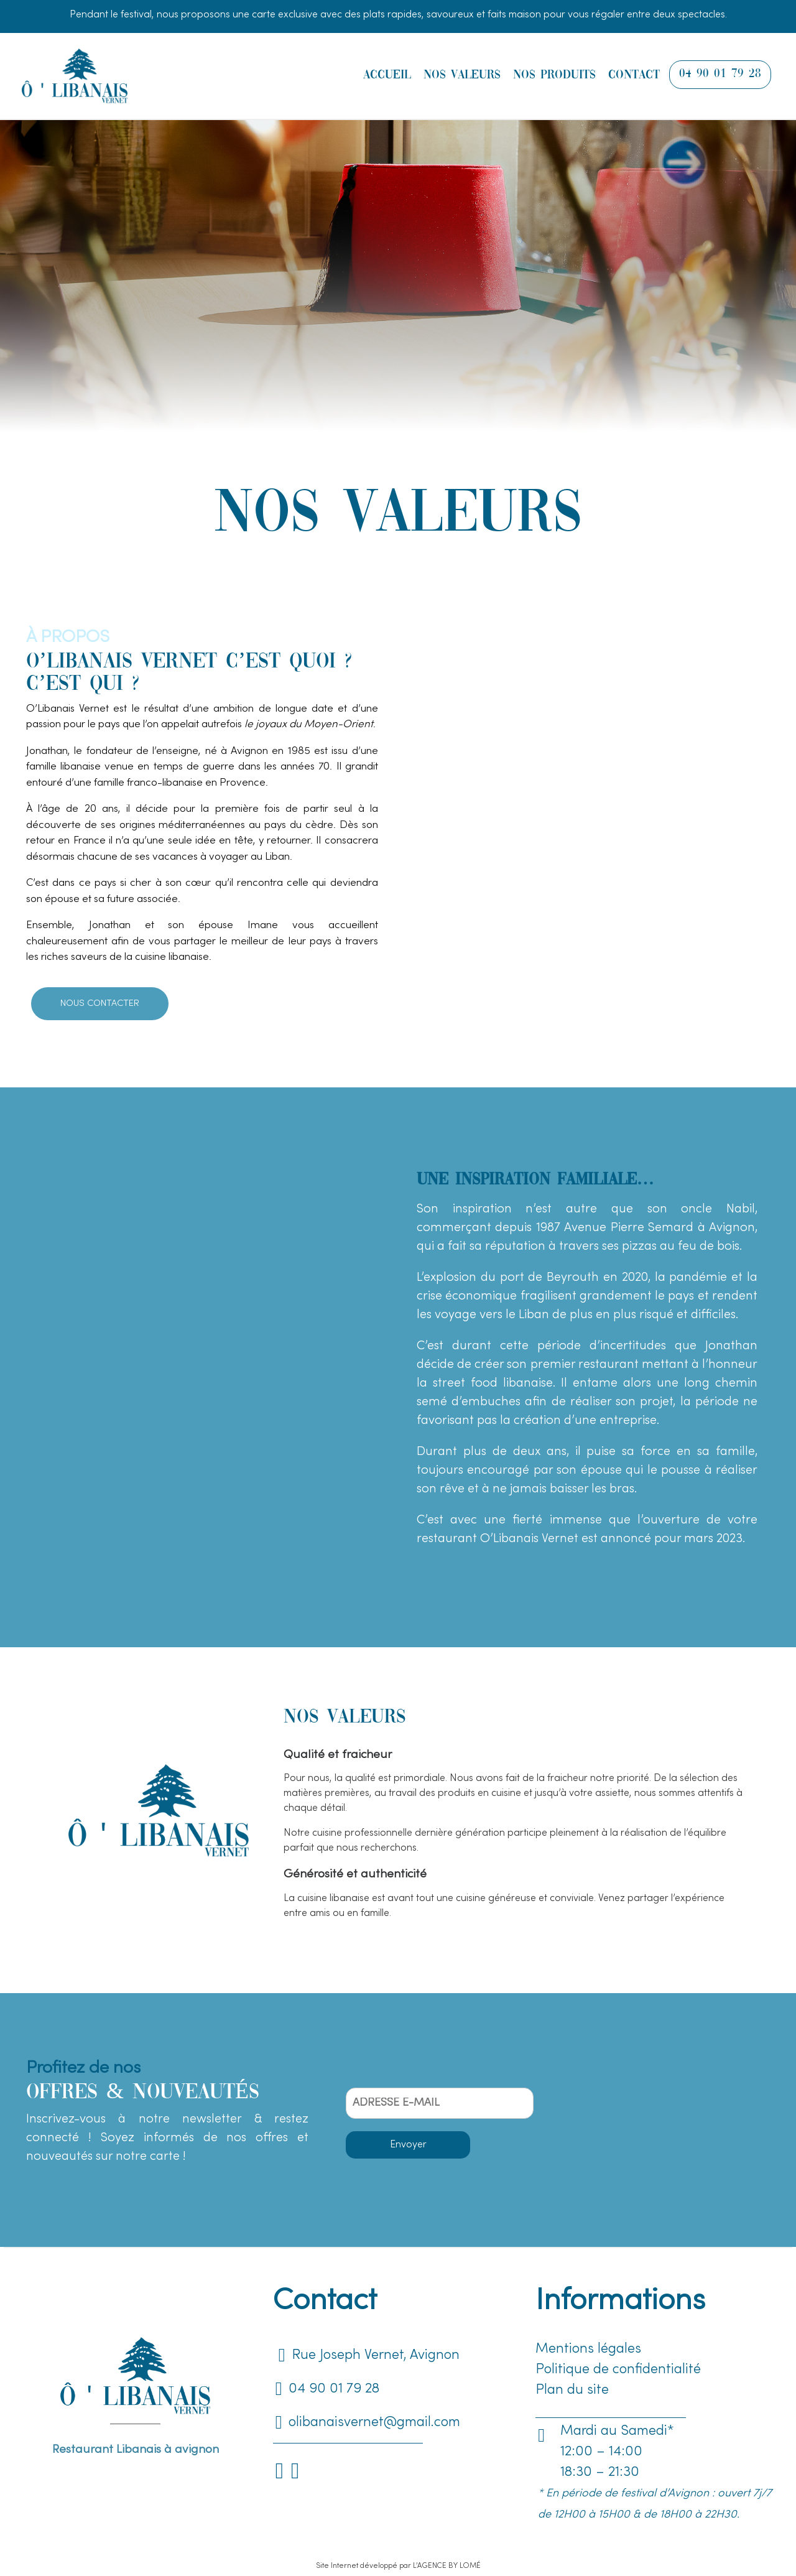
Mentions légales (588, 2349)
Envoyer (408, 2145)
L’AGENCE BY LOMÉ (447, 2566)
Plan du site (572, 2390)
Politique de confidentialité (618, 2369)
